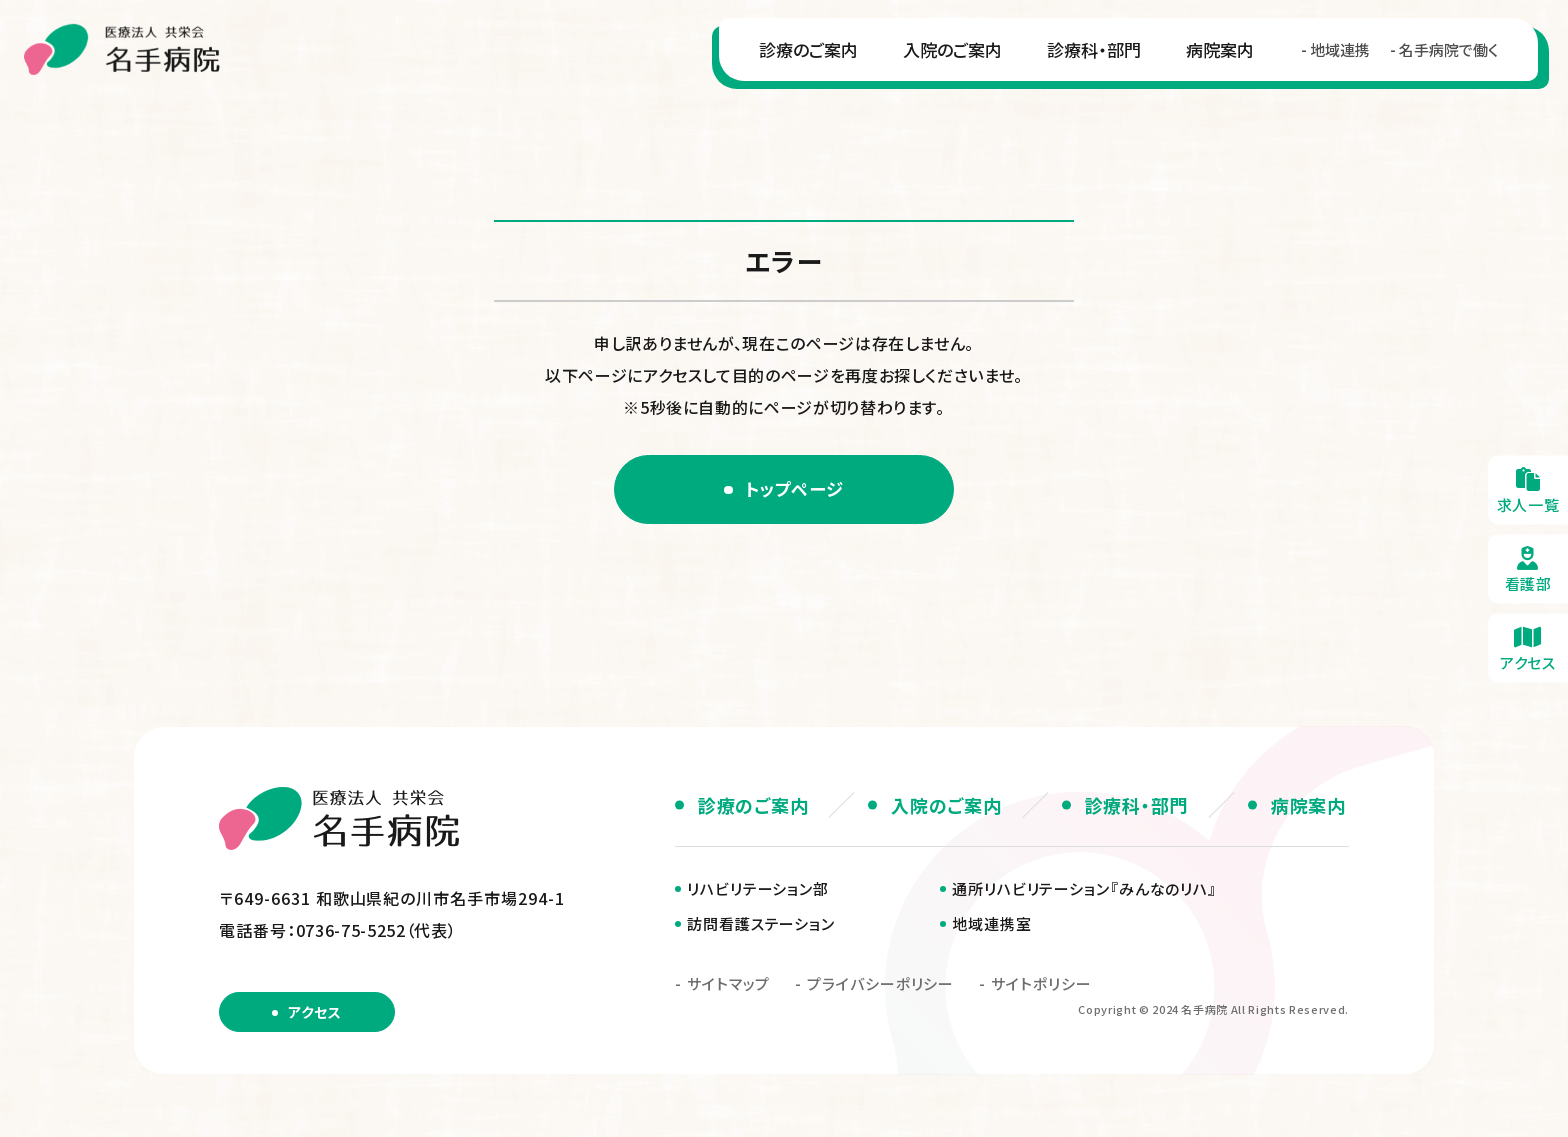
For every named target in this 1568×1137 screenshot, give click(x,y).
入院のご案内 (942, 58)
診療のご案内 (798, 58)
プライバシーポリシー (880, 986)
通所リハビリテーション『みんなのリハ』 (1084, 891)
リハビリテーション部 (758, 891)
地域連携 (1330, 59)
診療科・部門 (1084, 58)
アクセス (314, 1015)
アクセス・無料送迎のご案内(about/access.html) (1528, 647)
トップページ (796, 490)
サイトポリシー (1041, 986)
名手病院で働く (1438, 59)
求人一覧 (1528, 489)
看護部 (1528, 568)
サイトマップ (728, 986)
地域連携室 (992, 926)
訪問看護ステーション (761, 926)
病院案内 (1210, 58)
